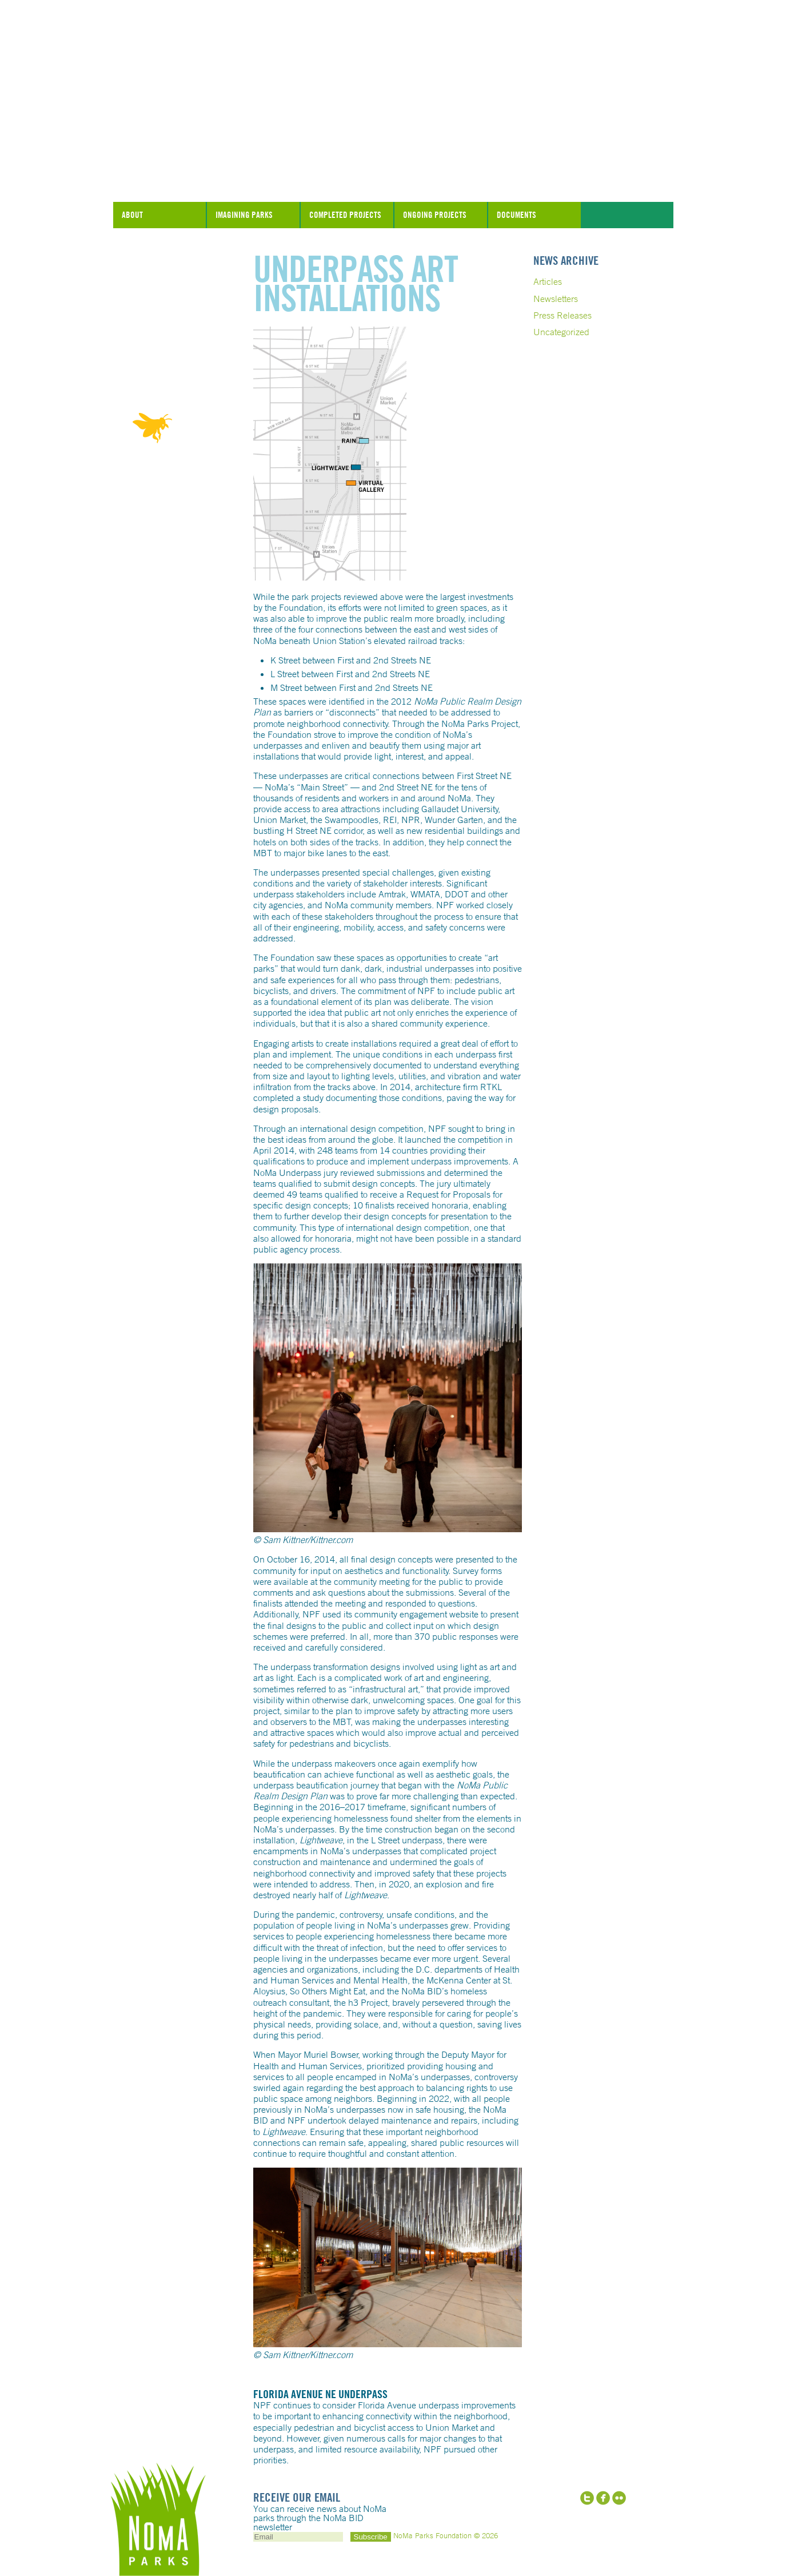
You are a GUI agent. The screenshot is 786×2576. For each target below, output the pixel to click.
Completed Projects (345, 214)
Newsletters (555, 298)
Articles (547, 281)
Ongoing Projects (434, 214)
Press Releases (562, 315)
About (132, 214)
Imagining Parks (244, 214)
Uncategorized (561, 331)
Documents (516, 214)
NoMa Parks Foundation (393, 173)
